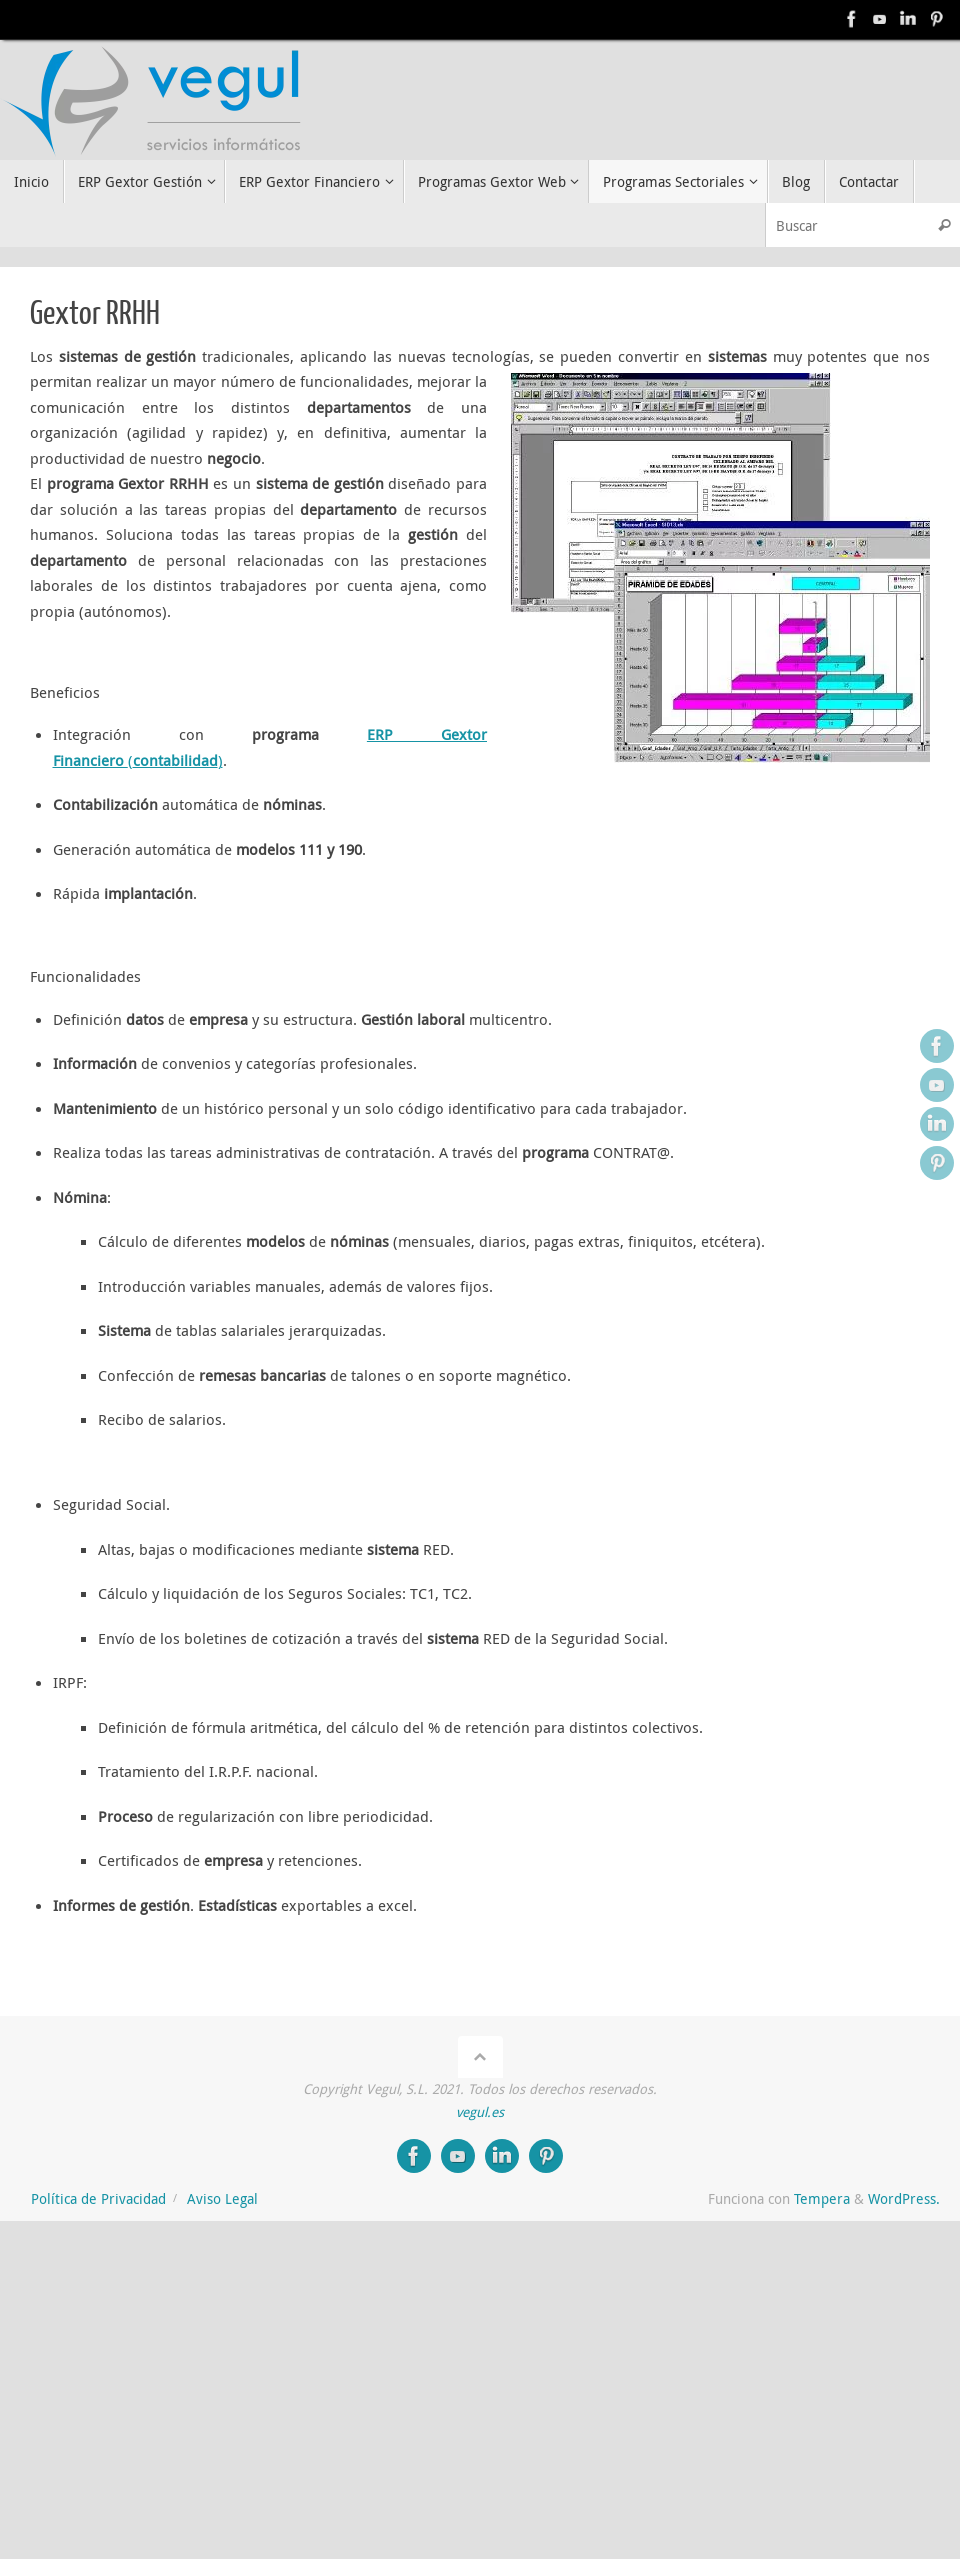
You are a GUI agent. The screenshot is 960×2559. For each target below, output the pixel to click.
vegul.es (480, 2112)
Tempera (822, 2199)
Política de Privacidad (98, 2199)
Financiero (90, 760)
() (175, 760)
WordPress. (904, 2199)
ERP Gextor (427, 734)
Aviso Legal (222, 2199)
